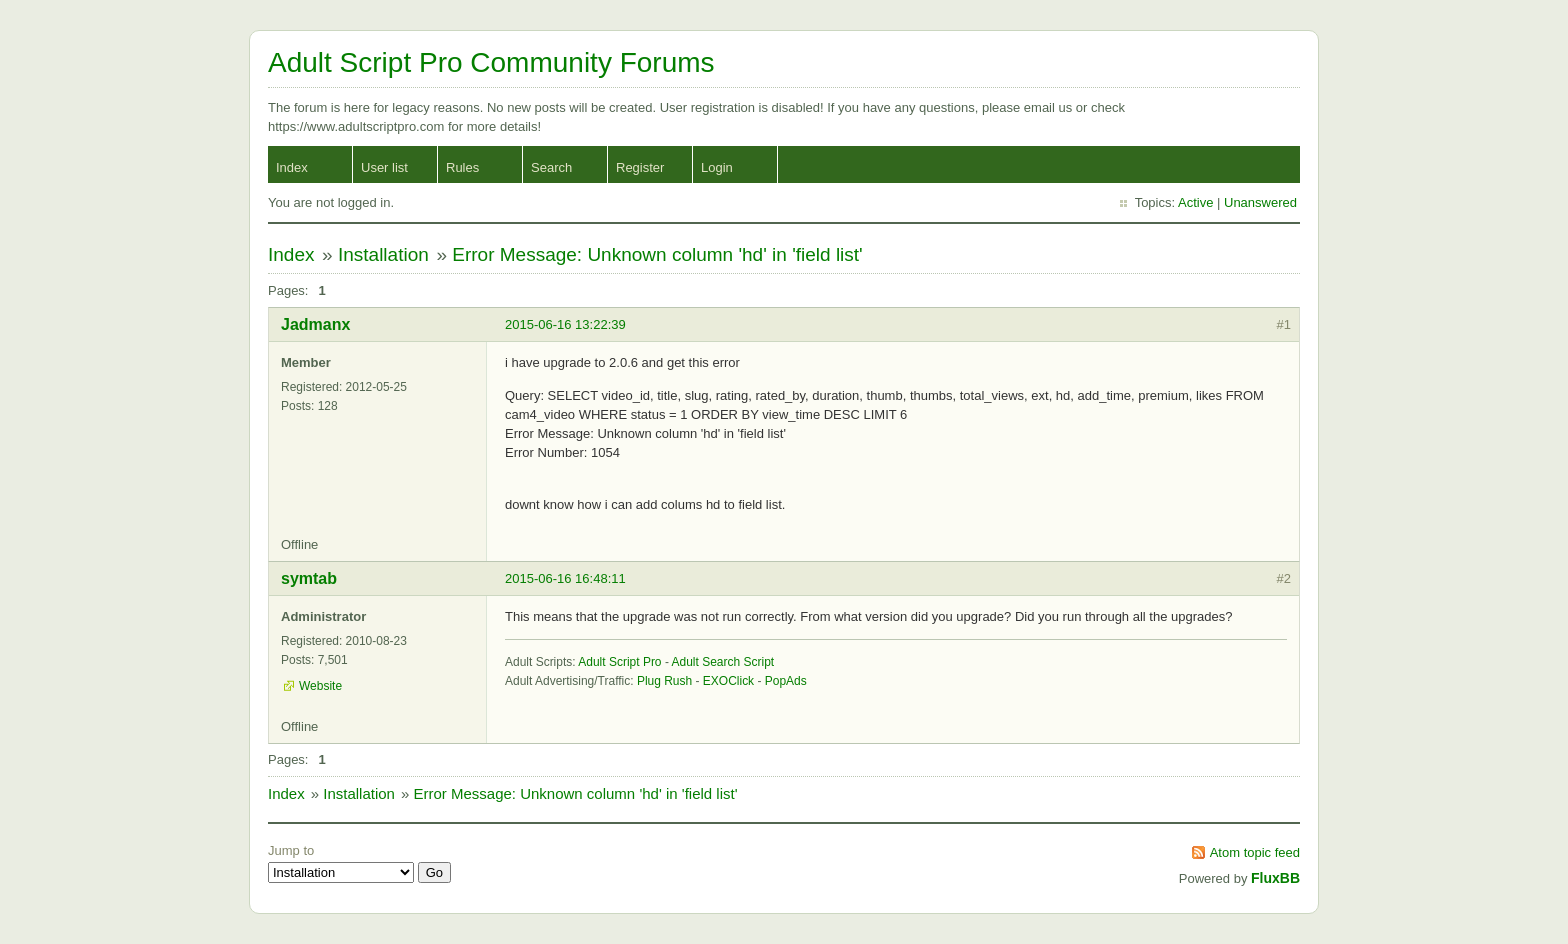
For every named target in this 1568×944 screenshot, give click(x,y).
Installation (383, 254)
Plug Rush (664, 681)
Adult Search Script (723, 662)
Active (1195, 202)
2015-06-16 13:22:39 (565, 324)
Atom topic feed (1255, 852)
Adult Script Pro (619, 662)
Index (292, 167)
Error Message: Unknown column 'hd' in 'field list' (657, 254)
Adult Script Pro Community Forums (491, 62)
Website (320, 686)
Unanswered (1260, 202)
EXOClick (728, 681)
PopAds (786, 681)
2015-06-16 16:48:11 (565, 578)
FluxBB (1275, 878)
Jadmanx (315, 324)
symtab (309, 578)
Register (640, 167)
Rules (462, 167)
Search (551, 167)
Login (717, 167)
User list (384, 167)
